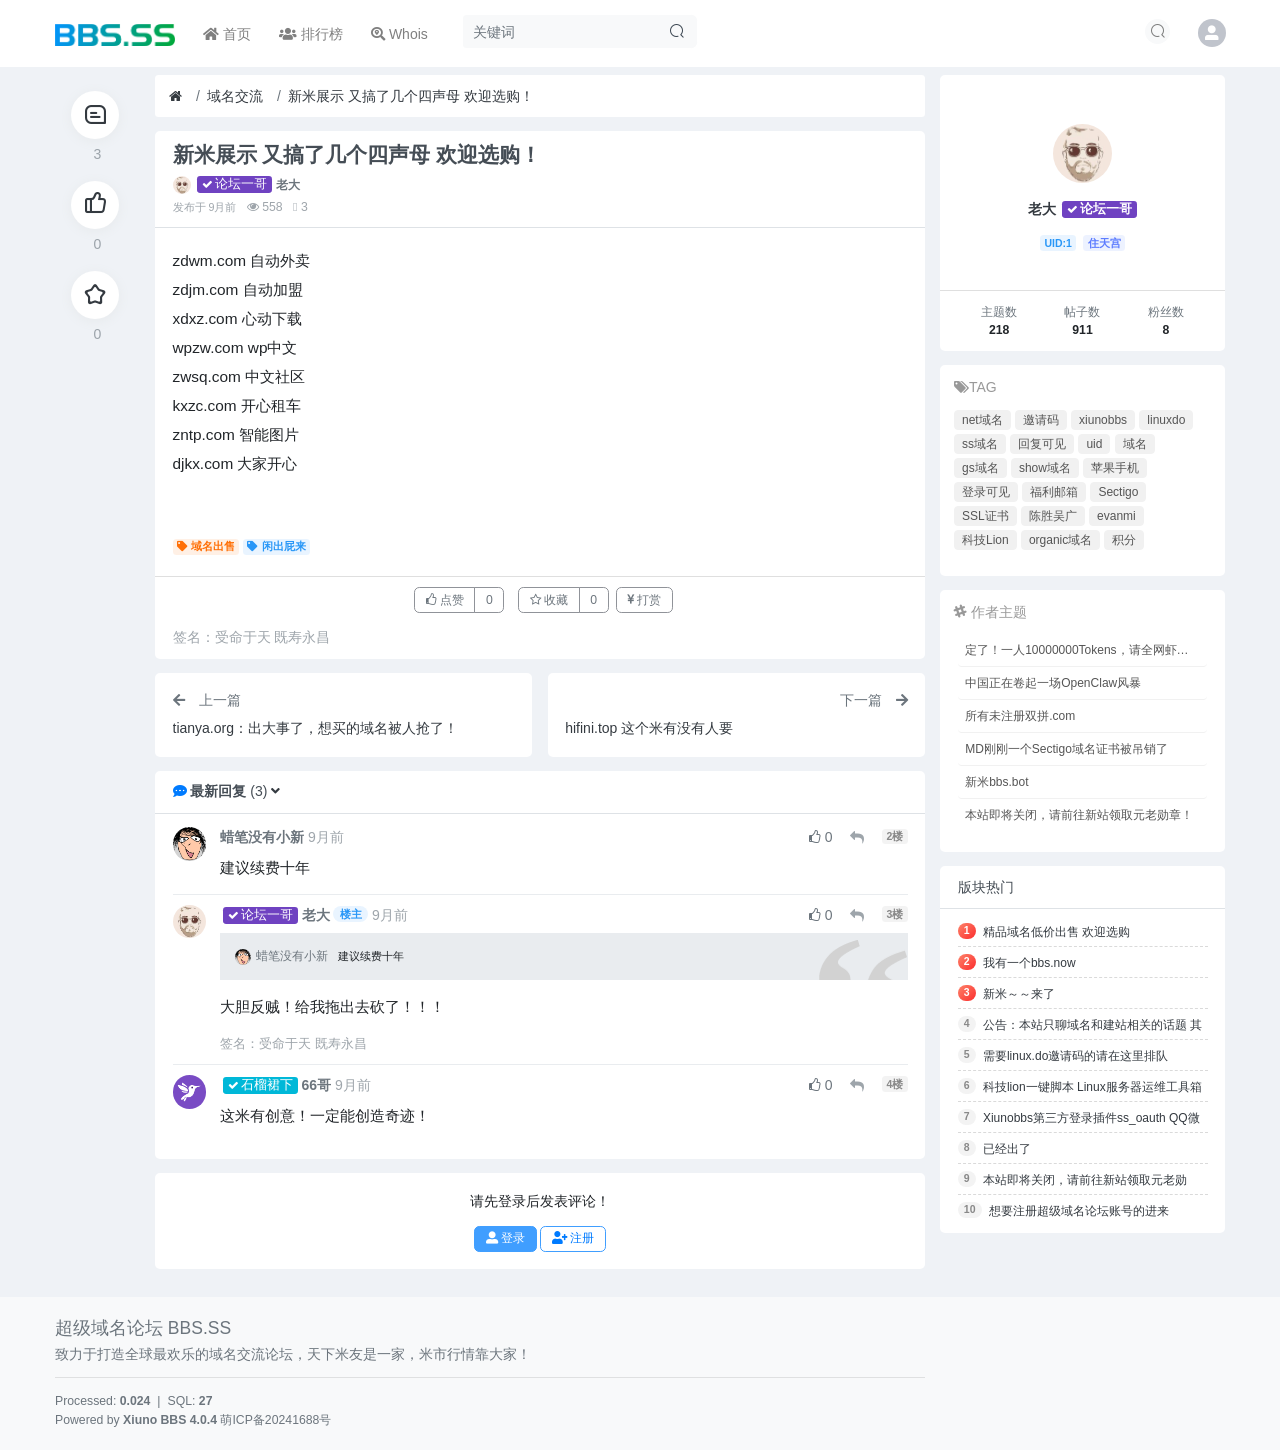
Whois (399, 34)
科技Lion (985, 540)
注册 (573, 1238)
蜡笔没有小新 (262, 837)
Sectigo (1118, 492)
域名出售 (206, 546)
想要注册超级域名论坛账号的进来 (1079, 1211)
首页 (227, 34)
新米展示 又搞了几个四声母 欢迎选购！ (411, 96)
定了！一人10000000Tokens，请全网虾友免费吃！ (1086, 650)
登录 (505, 1238)
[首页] (175, 96)
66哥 (317, 1085)
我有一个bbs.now (1029, 963)
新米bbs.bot (996, 782)
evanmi (1116, 516)
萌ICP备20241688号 (275, 1420)
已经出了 (1007, 1149)
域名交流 (235, 96)
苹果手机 (1115, 468)
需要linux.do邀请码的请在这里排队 (1075, 1056)
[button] (275, 791)
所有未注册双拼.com (1020, 716)
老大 (288, 185)
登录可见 (986, 492)
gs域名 (980, 468)
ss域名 (980, 444)
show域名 (1045, 468)
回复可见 (1042, 444)
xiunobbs (1103, 420)
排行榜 (311, 34)
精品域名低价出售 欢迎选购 (1056, 932)
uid (1094, 444)
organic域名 (1060, 540)
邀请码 (1041, 420)
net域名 (982, 420)
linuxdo (1166, 420)
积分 (1124, 540)
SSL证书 (985, 516)
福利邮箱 (1054, 492)
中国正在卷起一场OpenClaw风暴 (1053, 683)
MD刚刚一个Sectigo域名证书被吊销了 (1066, 749)
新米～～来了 (1019, 994)
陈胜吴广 (1053, 516)
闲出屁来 (276, 546)
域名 (1135, 444)
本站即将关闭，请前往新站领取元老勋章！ (1079, 815)
